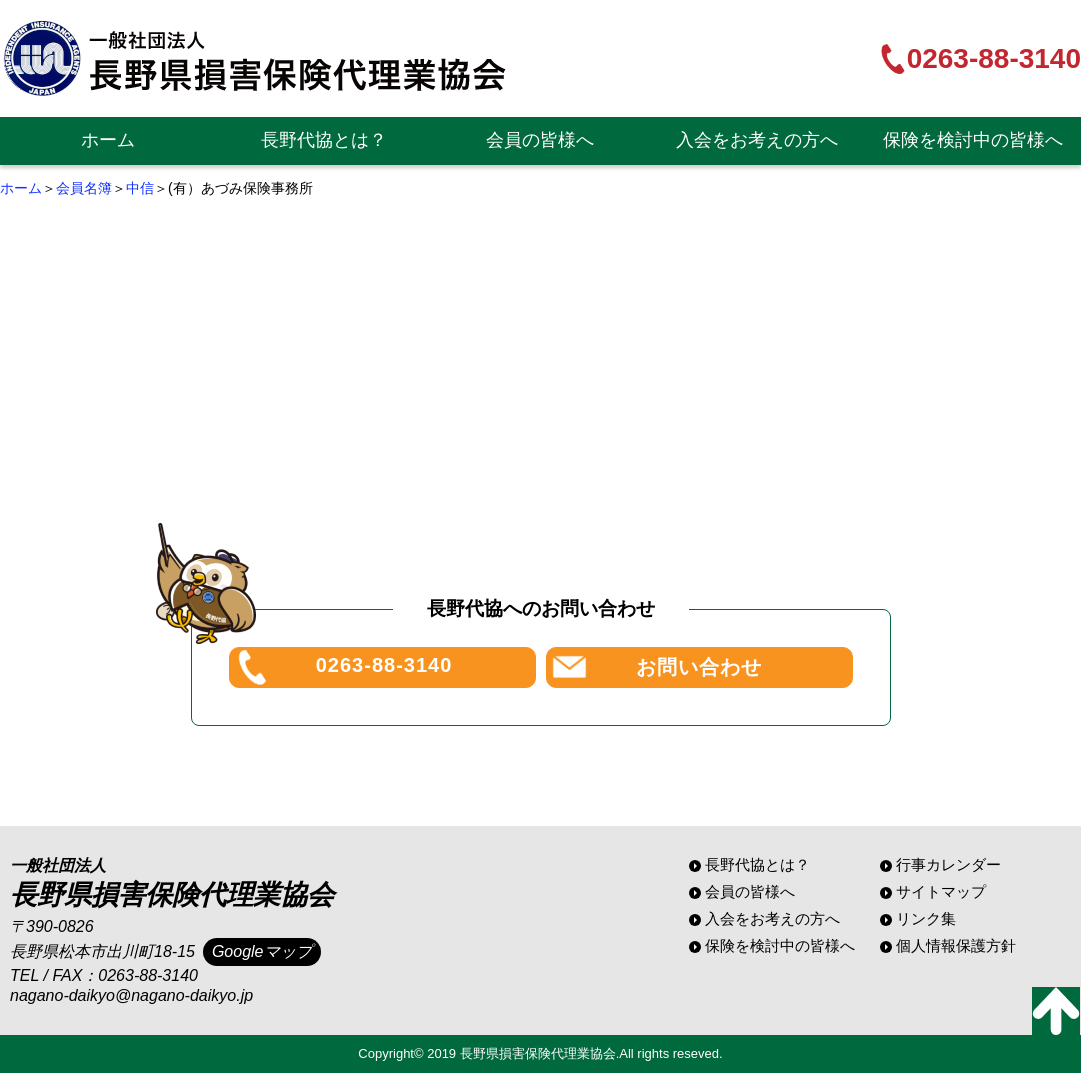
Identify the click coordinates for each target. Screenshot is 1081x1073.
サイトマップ (941, 891)
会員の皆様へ (540, 140)
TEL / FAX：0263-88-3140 (104, 975)
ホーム (108, 140)
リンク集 (926, 918)
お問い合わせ (699, 667)
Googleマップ (262, 951)
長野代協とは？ (324, 140)
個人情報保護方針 (956, 945)
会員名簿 (84, 188)
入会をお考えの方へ (757, 140)
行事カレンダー (948, 864)
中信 (140, 188)
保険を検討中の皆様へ (973, 140)
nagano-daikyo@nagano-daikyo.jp (131, 995)
